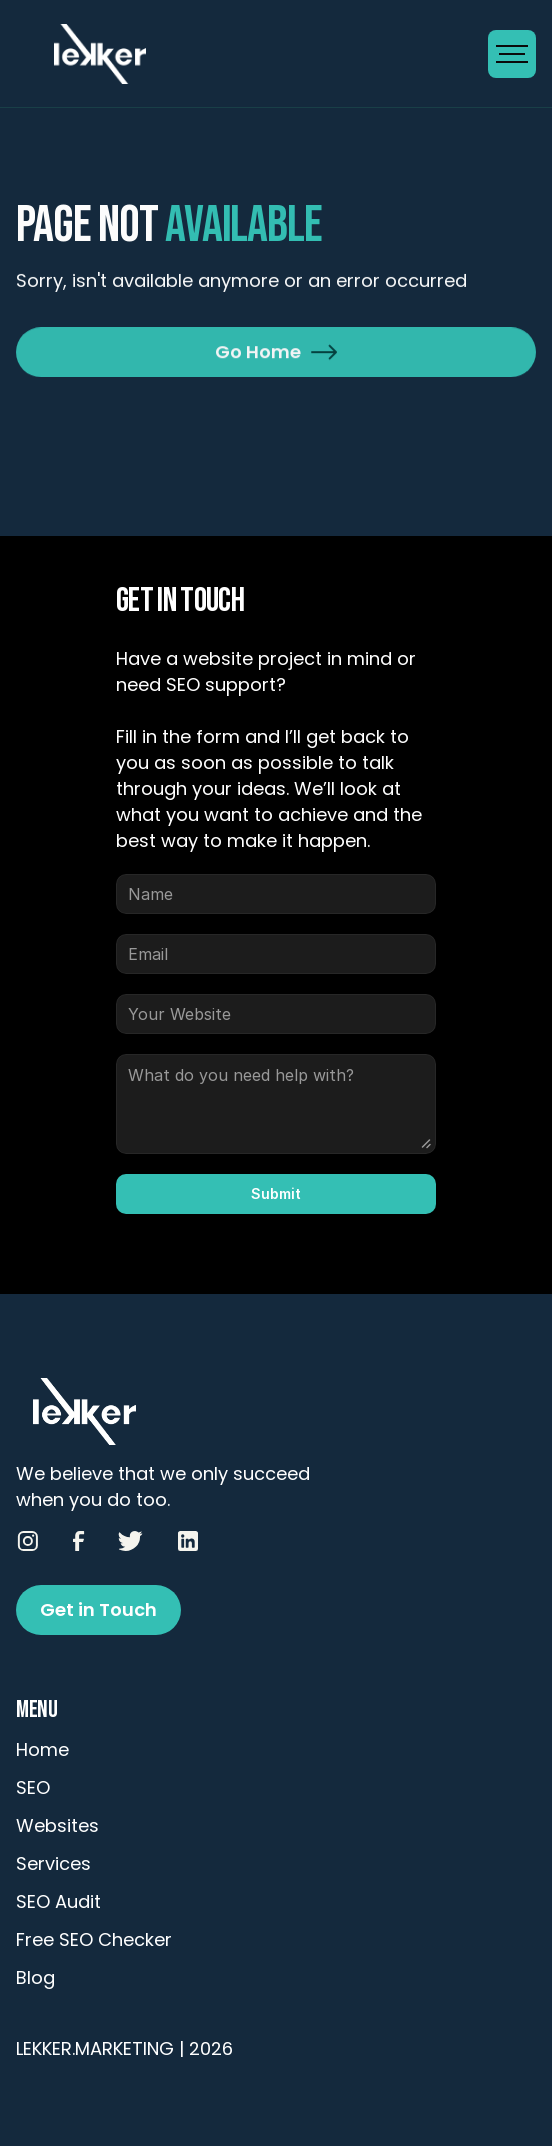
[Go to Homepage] (252, 54)
